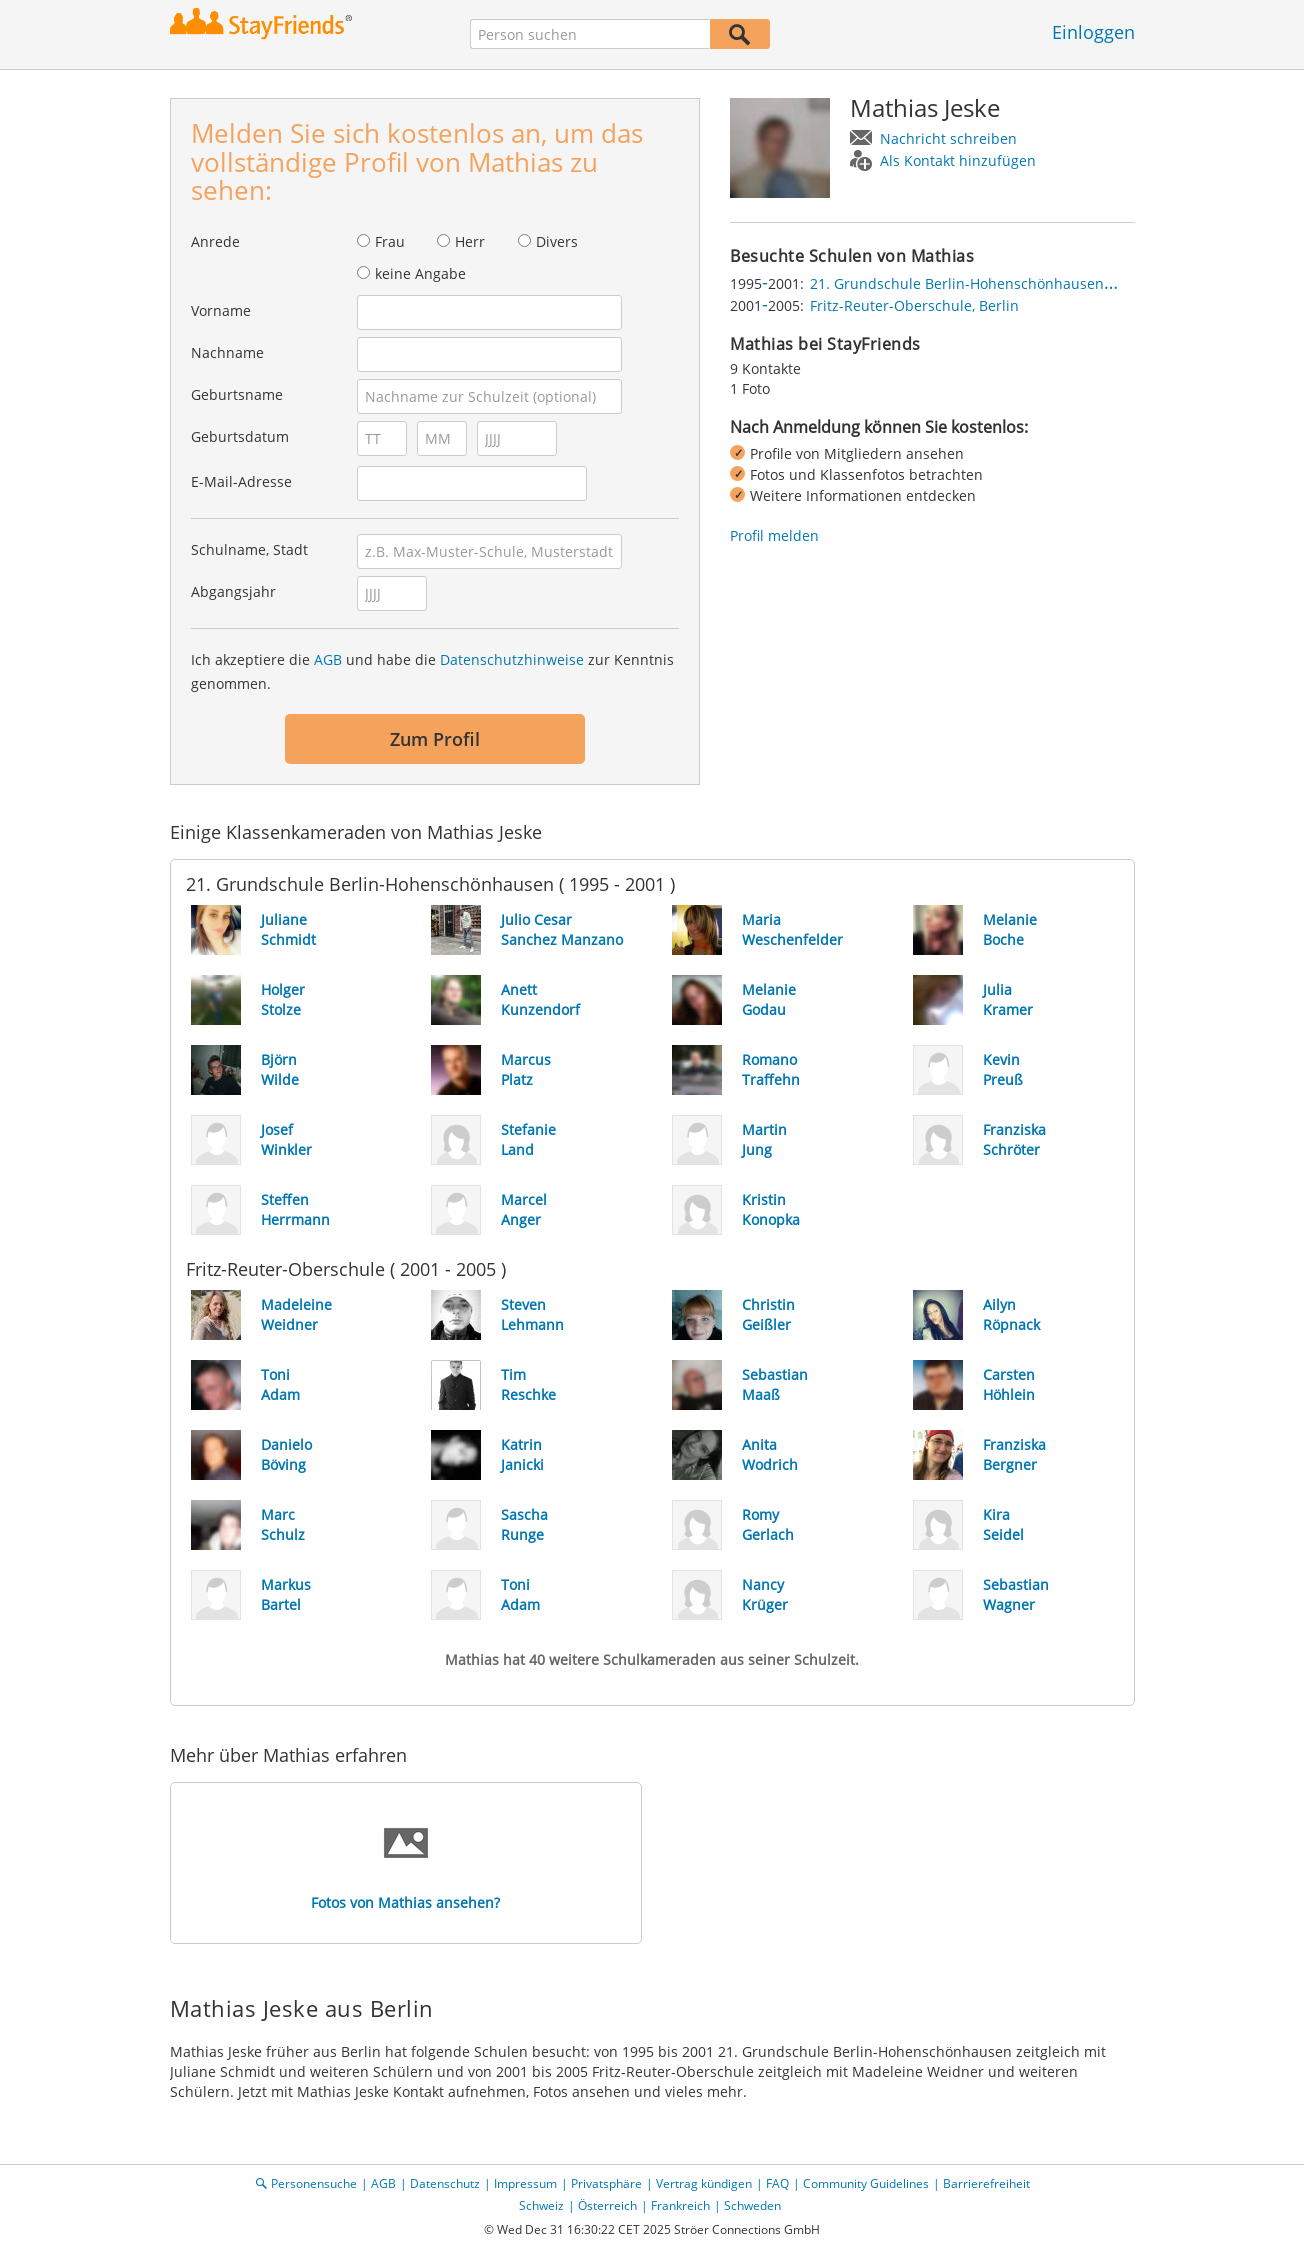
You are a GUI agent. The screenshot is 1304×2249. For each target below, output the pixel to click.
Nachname (227, 352)
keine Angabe (420, 273)
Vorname (221, 310)
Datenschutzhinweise (512, 659)
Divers (557, 241)
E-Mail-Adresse (241, 481)
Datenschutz (445, 2183)
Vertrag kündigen (704, 2183)
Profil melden (774, 535)
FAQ (777, 2183)
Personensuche (314, 2183)
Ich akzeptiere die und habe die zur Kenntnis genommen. (432, 671)
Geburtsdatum (240, 436)
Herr (470, 241)
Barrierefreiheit (986, 2183)
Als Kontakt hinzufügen (958, 160)
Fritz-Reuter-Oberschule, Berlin (914, 305)
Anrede (215, 241)
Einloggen (1093, 32)
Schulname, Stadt (249, 549)
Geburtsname (237, 394)
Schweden (752, 2205)
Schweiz (541, 2205)
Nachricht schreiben (948, 138)
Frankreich (680, 2205)
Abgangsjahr (233, 591)
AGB (328, 659)
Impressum (525, 2183)
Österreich (607, 2205)
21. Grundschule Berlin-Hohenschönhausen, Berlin (980, 283)
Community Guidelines (866, 2183)
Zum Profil (435, 739)
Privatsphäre (606, 2183)
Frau (390, 241)
